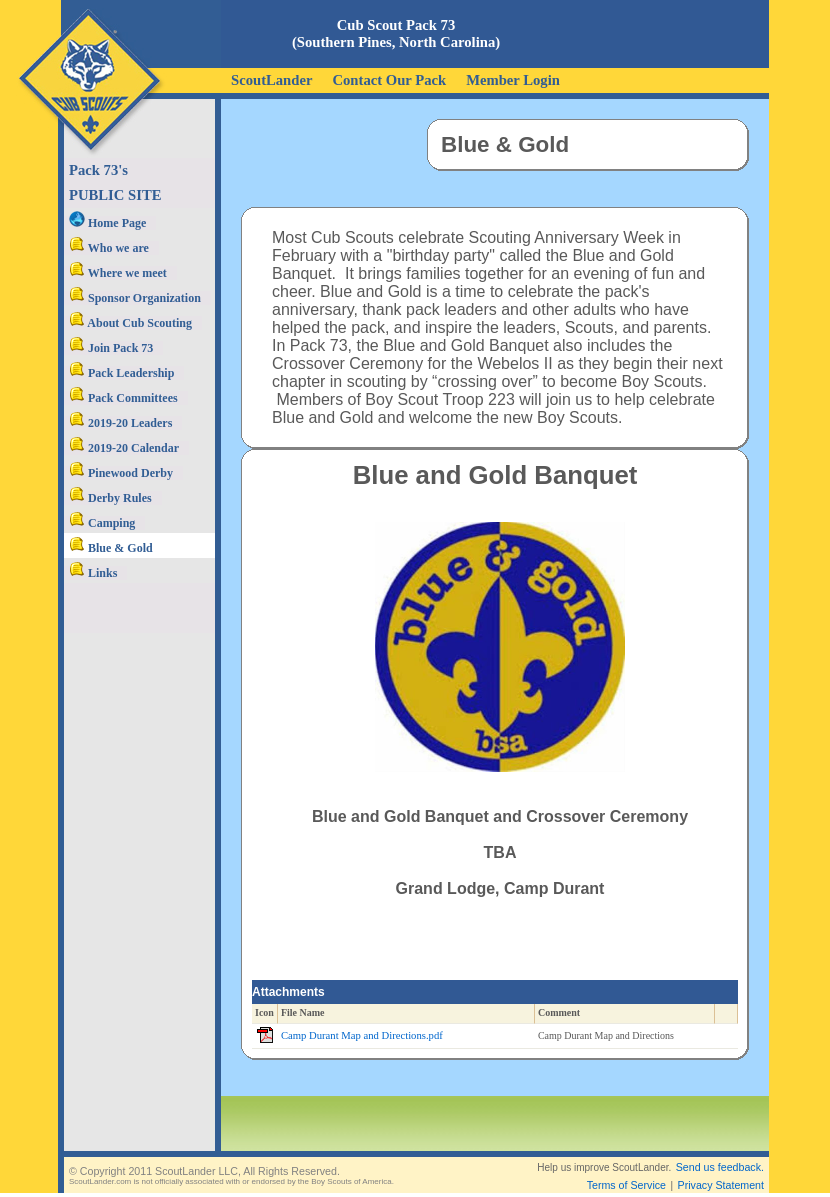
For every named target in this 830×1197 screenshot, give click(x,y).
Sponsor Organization (135, 298)
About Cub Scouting (130, 323)
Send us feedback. (720, 1167)
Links (93, 573)
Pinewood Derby (121, 473)
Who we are (109, 248)
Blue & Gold (111, 548)
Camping (102, 523)
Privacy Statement (721, 1185)
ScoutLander (271, 80)
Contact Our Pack (389, 80)
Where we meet (118, 273)
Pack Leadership (121, 373)
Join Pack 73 (111, 348)
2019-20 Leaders (120, 423)
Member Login (513, 80)
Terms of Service (626, 1185)
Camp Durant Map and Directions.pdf (362, 1035)
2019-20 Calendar (124, 448)
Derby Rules (110, 498)
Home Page (107, 223)
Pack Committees (123, 398)
